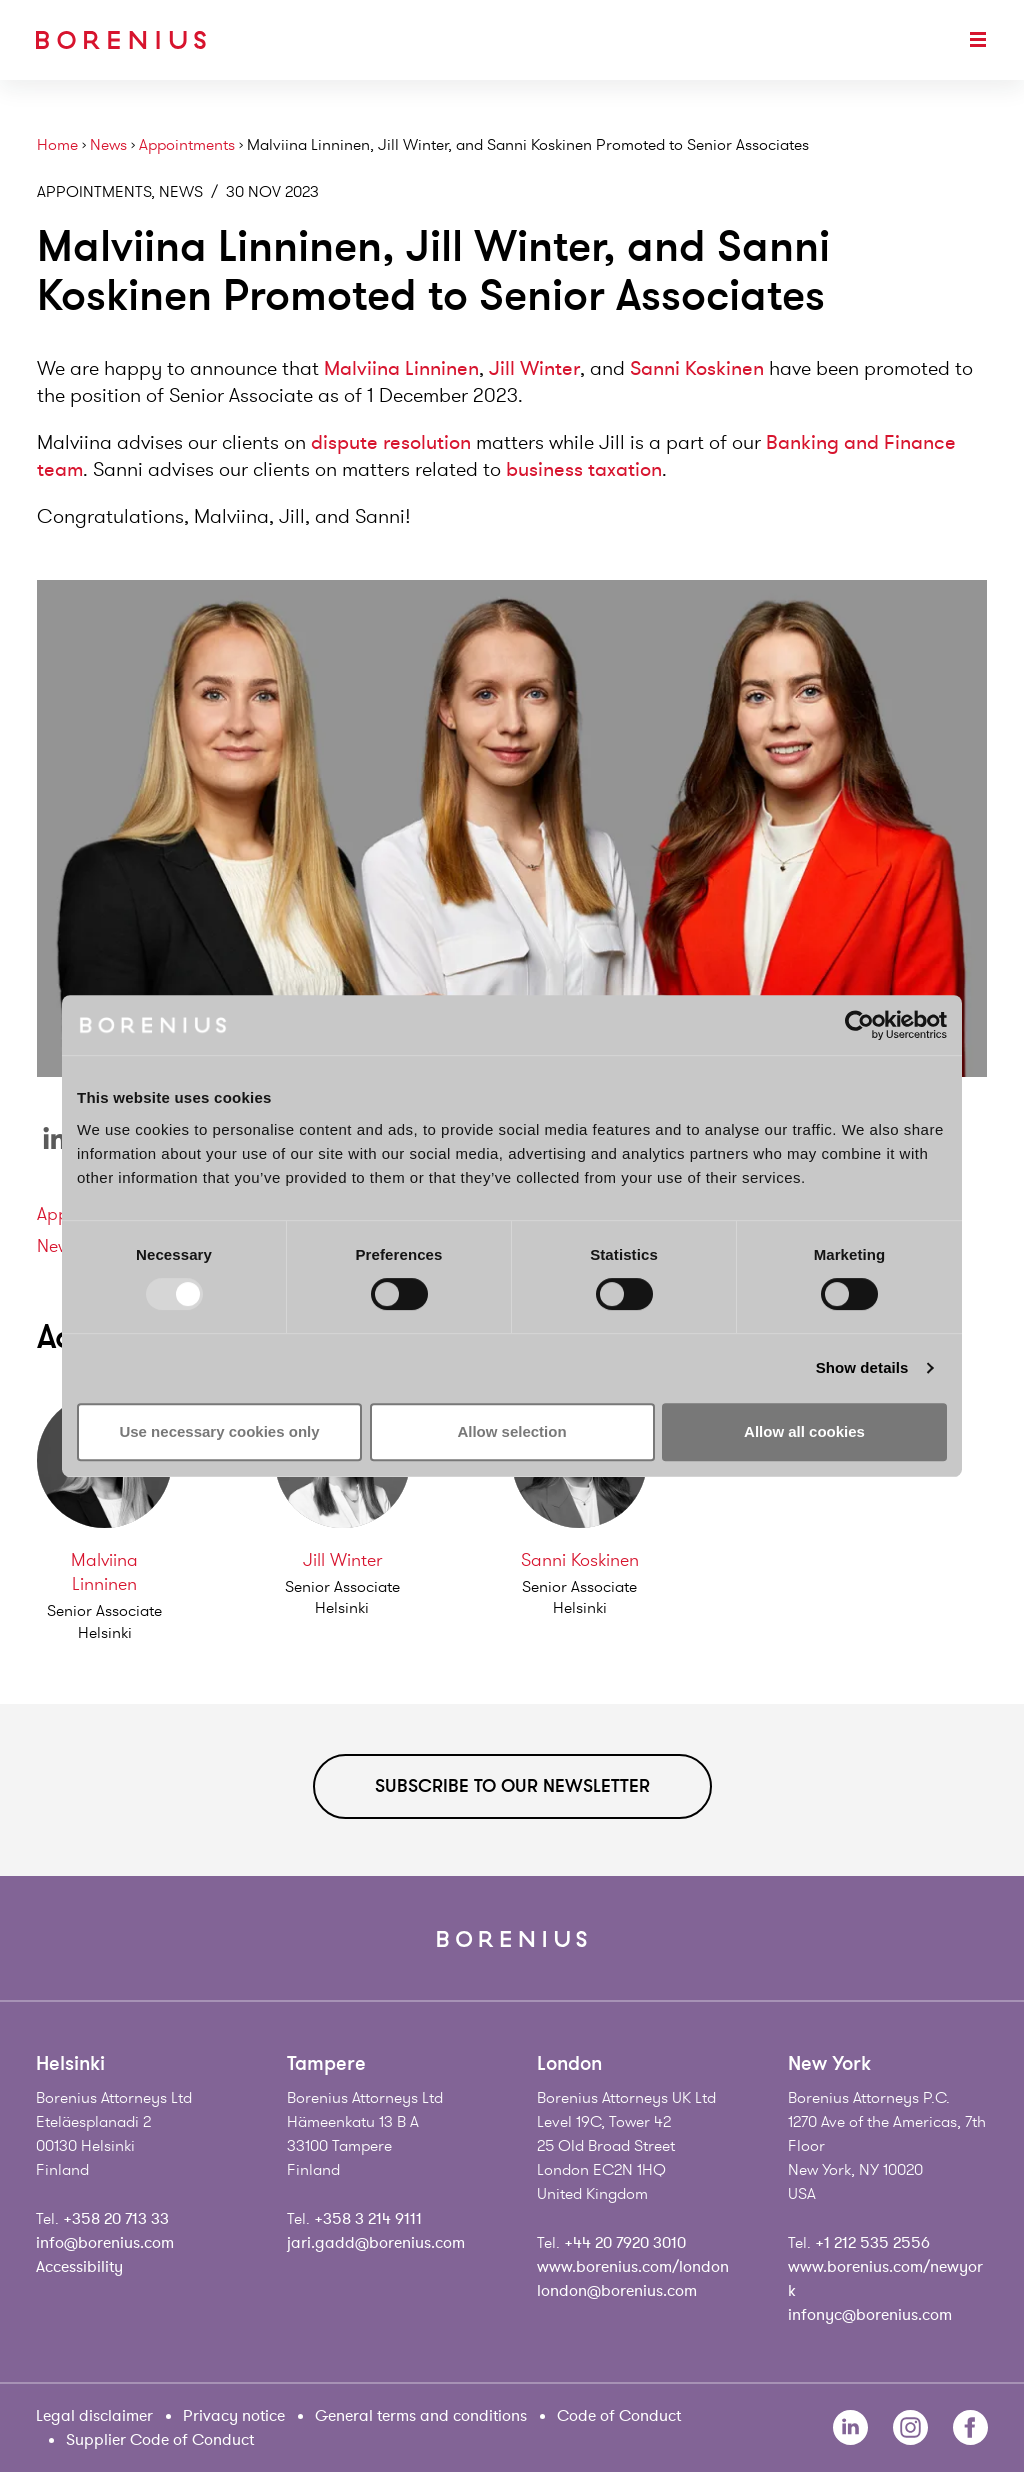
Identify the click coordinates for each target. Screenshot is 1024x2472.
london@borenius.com (617, 2291)
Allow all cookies (804, 1431)
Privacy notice (234, 2416)
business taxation (584, 469)
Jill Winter (534, 368)
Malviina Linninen (401, 368)
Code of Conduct (619, 2416)
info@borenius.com (105, 2243)
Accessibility (79, 2267)
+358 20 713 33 (116, 2219)
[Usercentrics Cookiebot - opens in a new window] (859, 1025)
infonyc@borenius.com (870, 2315)
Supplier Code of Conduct (160, 2440)
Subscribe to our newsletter (512, 1786)
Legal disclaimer (94, 2416)
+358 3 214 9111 (368, 2219)
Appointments (187, 145)
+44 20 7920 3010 (625, 2243)
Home (57, 145)
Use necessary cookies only (219, 1431)
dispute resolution (391, 442)
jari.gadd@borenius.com (376, 2243)
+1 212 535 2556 (872, 2243)
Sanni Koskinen (697, 368)
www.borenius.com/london (633, 2267)
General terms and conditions (421, 2416)
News (108, 145)
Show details (862, 1367)
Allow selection (511, 1431)
